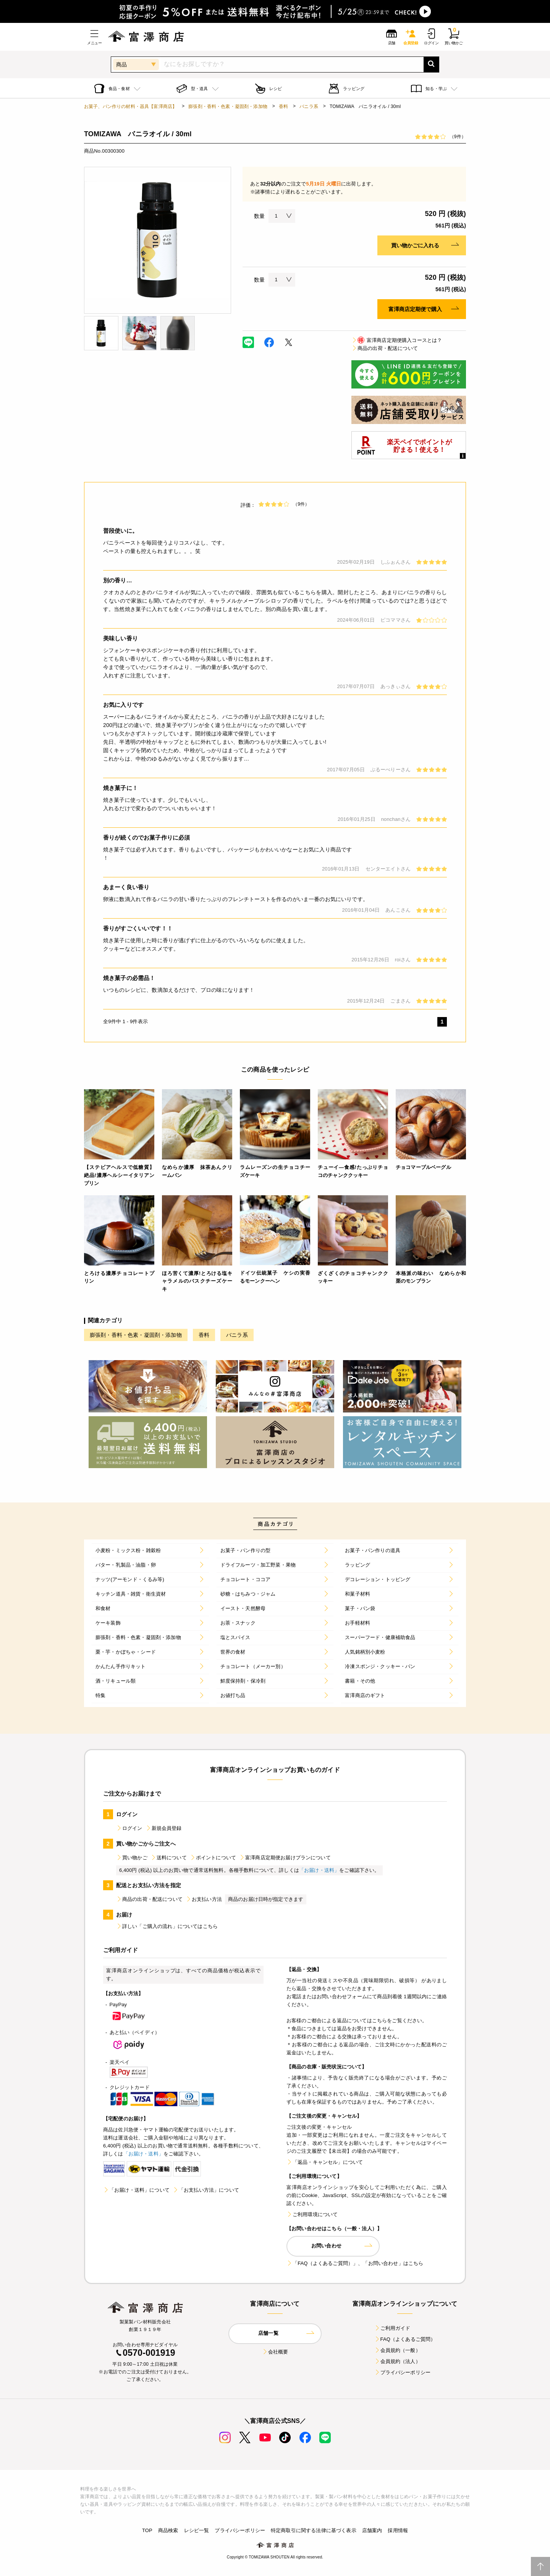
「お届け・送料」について (136, 2190)
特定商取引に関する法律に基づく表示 (313, 2530)
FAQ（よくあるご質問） (405, 2339)
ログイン (129, 1828)
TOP (147, 2530)
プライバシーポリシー (402, 2372)
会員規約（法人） (397, 2361)
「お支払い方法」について (206, 2190)
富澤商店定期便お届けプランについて (285, 1857)
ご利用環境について (312, 2214)
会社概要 (275, 2352)
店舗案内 (372, 2530)
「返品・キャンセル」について (324, 2162)
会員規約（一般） (397, 2350)
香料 (283, 106)
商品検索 (168, 2530)
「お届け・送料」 (319, 1870)
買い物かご (131, 1857)
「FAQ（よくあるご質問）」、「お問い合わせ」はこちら (354, 2263)
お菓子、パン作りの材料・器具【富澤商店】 (130, 106)
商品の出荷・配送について (384, 348)
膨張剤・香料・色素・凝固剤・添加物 (227, 106)
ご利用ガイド (392, 2328)
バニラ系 (308, 106)
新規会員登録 (164, 1828)
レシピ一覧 (196, 2530)
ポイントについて (213, 1857)
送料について (168, 1857)
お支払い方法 (204, 1899)
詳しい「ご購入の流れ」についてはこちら (167, 1926)
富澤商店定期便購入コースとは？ (396, 340)
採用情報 (398, 2530)
